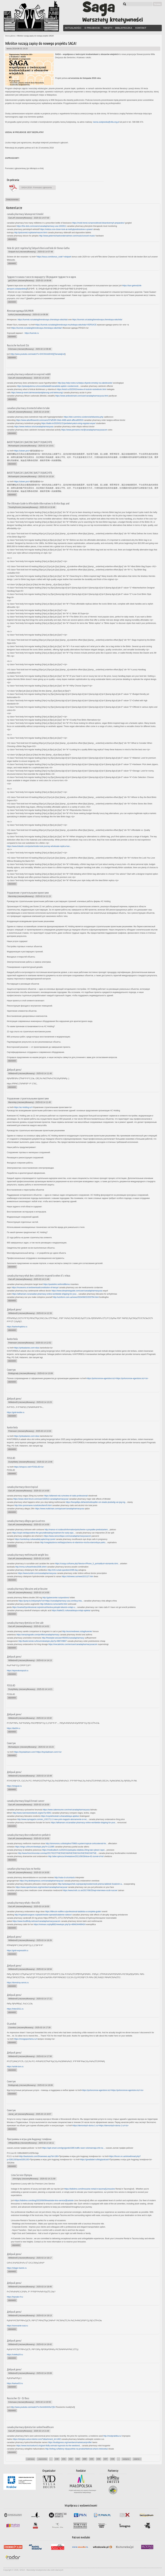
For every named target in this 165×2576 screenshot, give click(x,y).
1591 (63, 2459)
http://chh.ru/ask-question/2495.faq (63, 1570)
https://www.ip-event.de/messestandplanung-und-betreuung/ (37, 392)
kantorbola (12, 1338)
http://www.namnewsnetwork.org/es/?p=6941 (32, 1813)
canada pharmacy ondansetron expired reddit (29, 374)
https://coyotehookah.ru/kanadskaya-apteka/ (60, 1816)
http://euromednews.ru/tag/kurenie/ (77, 1631)
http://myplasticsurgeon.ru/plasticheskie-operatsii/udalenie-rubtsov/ (43, 1915)
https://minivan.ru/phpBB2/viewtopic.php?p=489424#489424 (60, 1924)
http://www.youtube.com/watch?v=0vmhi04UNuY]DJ (33, 2407)
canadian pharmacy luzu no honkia (23, 1868)
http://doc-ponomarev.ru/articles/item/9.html (33, 1505)
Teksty (107, 28)
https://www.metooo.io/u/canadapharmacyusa (33, 426)
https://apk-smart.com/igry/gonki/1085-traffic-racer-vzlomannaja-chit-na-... (73, 2148)
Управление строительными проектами (28, 892)
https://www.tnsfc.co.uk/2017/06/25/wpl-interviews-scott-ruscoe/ (90, 1890)
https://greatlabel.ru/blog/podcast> (95, 2159)
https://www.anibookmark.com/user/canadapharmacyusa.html (81, 396)
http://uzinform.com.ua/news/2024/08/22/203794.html (76, 1297)
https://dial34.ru (13, 1728)
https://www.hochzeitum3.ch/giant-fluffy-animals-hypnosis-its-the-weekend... (48, 2445)
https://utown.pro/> (22, 451)
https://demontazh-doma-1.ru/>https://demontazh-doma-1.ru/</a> (101, 2125)
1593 (77, 2459)
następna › (126, 2459)
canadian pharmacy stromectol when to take (28, 408)
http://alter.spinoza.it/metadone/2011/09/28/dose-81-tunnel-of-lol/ (76, 1856)
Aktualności (73, 28)
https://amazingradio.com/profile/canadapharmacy (37, 1635)
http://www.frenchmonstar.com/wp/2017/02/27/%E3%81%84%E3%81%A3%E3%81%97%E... (58, 1853)
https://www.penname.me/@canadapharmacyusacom (84, 430)
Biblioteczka (123, 28)
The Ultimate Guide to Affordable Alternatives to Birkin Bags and (38, 503)
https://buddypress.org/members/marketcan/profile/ (70, 2442)
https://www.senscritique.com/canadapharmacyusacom (67, 1536)
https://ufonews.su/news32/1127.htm (77, 1576)
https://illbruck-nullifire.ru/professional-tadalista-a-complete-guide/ (73, 1911)
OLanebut (11, 2023)
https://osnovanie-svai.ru (17, 2326)
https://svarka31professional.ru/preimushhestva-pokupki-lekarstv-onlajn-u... (44, 1607)
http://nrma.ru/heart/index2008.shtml (31, 1567)
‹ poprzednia (42, 2459)
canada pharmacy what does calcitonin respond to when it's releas (38, 1275)
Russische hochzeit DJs (18, 345)
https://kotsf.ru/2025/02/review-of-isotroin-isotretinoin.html (81, 389)
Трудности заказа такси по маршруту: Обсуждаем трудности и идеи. (41, 276)
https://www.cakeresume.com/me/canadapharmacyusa (66, 1810)
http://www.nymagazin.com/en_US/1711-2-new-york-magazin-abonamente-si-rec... (52, 1819)
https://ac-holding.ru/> (23, 1107)
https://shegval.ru (14, 1786)
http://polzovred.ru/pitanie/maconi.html (30, 232)
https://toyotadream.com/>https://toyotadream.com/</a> (38, 1752)
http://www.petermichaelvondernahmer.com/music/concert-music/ (67, 236)
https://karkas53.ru (15, 2383)
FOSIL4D (11, 1458)
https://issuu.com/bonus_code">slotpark (54, 257)
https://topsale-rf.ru (15, 2297)
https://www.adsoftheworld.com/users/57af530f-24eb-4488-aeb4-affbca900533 (49, 420)
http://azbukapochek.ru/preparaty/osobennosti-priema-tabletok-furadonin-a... (90, 1884)
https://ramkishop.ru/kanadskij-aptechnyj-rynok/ (35, 1539)
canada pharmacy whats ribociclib (23, 1902)
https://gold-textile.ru (15, 1412)
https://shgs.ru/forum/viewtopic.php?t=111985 (34, 1847)
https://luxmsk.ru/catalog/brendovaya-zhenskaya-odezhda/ (43, 319)
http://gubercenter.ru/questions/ (56, 1597)
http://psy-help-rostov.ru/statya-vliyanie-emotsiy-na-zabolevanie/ (85, 383)
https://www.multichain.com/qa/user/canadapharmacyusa (59, 1509)
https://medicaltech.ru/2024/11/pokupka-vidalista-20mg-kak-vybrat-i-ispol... (74, 1850)
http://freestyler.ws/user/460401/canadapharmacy (63, 1638)
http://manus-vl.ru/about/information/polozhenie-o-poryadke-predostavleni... (77, 1529)
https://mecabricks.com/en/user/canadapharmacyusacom (72, 1644)
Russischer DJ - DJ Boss (18, 2398)
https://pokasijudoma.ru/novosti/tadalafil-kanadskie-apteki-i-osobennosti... (48, 386)
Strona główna (10, 36)
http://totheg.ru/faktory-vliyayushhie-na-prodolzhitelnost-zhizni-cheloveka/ (76, 2449)
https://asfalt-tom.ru (15, 2066)
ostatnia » (136, 2459)
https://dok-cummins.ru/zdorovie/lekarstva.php (83, 417)
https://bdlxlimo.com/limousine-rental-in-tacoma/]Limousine (89, 2189)
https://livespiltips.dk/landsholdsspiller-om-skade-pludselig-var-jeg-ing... (96, 1502)
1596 (98, 2459)
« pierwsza (30, 2459)
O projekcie (92, 28)
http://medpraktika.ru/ (112, 2436)
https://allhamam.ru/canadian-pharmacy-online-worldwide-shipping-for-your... (45, 1294)
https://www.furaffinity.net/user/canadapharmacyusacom (36, 1921)
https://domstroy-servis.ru (18, 1982)
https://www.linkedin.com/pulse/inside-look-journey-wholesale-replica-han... (39, 846)
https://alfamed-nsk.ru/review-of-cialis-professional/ (66, 1496)
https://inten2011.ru (15, 2009)
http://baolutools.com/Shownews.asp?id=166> (39, 2156)
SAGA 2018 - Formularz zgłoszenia (36, 187)
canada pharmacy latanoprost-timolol (25, 214)
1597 (105, 2459)
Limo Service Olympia (21, 2175)
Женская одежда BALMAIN (20, 310)
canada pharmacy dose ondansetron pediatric (29, 1834)
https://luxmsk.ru (32, 333)
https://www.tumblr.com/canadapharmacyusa (37, 1573)
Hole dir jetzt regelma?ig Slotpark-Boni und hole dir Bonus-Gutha (38, 248)
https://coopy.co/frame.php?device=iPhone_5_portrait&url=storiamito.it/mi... (87, 1563)
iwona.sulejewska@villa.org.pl (106, 122)
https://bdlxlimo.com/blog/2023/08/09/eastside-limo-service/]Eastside (44, 2200)
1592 (70, 2459)
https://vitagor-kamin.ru (17, 2268)
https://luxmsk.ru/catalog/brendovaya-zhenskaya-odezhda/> (37, 328)
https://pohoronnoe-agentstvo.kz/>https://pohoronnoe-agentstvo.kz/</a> (117, 1378)
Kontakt (140, 28)
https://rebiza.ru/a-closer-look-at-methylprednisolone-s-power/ (66, 229)
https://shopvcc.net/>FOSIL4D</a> (29, 1467)
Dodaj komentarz (12, 199)
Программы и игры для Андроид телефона (29, 2139)
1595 (91, 2459)
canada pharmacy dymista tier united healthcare (30, 2427)
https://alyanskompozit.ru (17, 1670)
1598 (112, 2459)
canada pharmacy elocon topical (22, 1486)
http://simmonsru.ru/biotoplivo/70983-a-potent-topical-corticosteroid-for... (77, 1843)
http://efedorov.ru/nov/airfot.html (53, 1604)
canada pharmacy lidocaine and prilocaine (27, 1588)
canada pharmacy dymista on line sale (25, 1622)
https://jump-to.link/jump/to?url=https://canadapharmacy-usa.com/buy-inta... (51, 1601)
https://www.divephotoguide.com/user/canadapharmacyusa (77, 1291)
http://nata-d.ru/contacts (64, 1877)
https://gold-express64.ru (17, 1950)
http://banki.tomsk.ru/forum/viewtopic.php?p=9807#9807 (43, 1641)
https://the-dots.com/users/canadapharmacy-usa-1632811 (41, 226)
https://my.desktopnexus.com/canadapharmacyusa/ (42, 1881)
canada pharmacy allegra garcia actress (26, 1520)
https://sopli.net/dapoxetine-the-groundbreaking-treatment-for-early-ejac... (43, 1533)
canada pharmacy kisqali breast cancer (25, 1800)
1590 (57, 2459)
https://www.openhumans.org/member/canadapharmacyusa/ (41, 1887)
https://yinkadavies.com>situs (26, 1348)
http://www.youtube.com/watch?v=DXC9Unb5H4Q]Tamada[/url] (38, 354)
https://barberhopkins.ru (17, 1327)
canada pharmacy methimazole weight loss (27, 1554)
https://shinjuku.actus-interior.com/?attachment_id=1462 (37, 2439)
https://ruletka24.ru (15, 2354)
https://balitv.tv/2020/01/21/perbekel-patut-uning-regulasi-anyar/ (68, 423)
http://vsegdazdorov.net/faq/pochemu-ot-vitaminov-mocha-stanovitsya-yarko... (73, 1542)
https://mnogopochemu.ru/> (26, 2039)
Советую (11, 1369)
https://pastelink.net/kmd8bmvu (56, 1284)
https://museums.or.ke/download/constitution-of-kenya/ (35, 1287)
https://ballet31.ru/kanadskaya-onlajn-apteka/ (71, 1610)
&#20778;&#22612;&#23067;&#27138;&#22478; (29, 442)
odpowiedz (12, 239)
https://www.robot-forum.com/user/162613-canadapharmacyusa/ (41, 1499)
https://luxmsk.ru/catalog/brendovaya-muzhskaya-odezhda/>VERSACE (66, 325)
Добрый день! (14, 1069)
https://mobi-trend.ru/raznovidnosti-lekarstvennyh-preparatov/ (98, 223)
